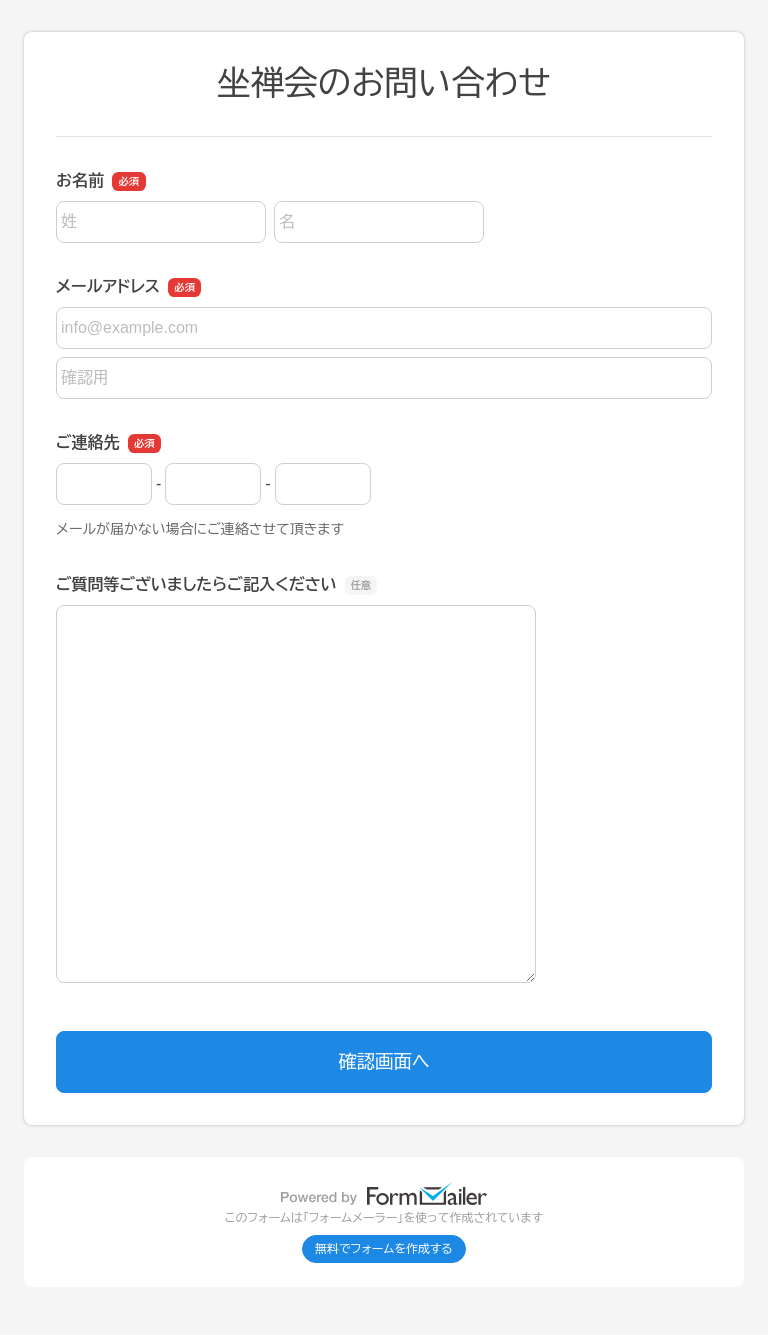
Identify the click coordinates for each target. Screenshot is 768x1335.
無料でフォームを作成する (384, 1249)
